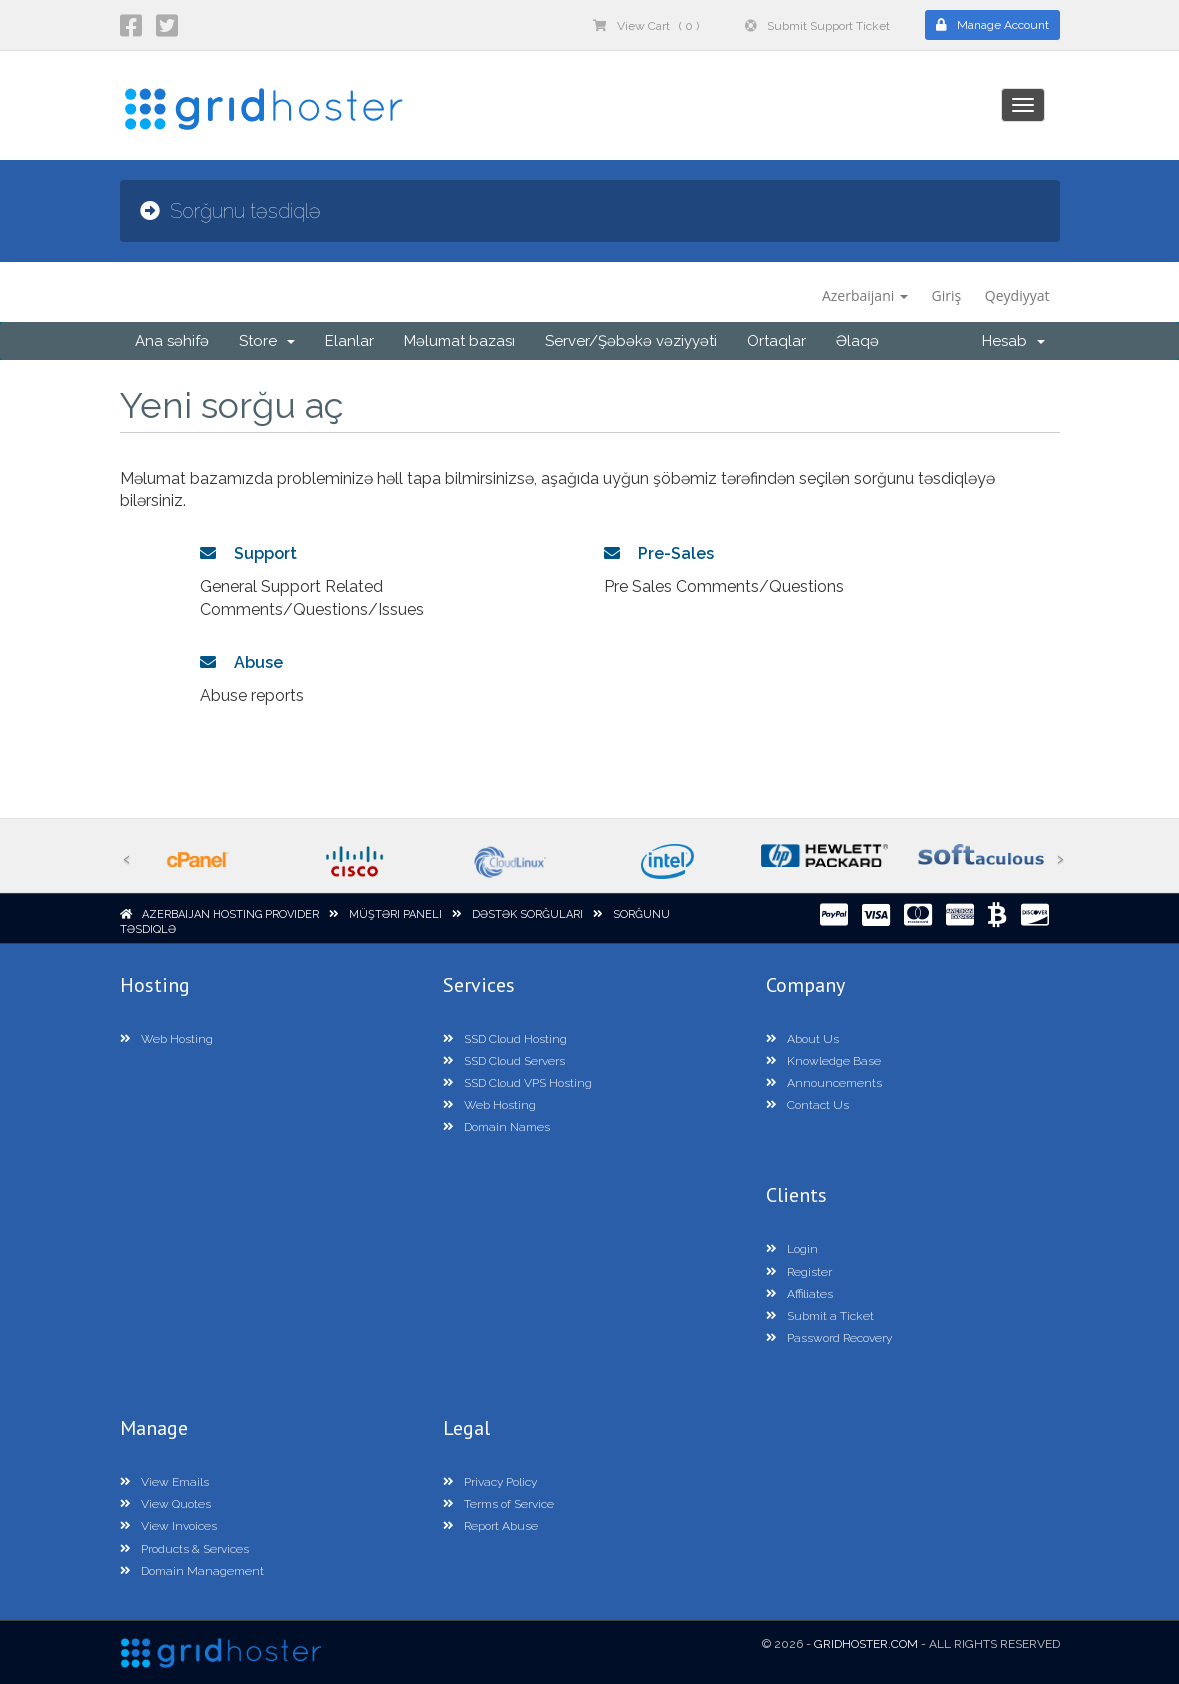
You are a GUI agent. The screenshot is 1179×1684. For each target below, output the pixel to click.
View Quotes (165, 1504)
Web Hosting (166, 1039)
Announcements (824, 1083)
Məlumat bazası (459, 341)
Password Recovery (829, 1338)
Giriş (947, 295)
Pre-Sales (659, 553)
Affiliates (799, 1294)
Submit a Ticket (820, 1316)
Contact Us (807, 1105)
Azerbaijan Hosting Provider (230, 914)
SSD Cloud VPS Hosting (517, 1083)
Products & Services (184, 1549)
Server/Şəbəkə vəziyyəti (631, 341)
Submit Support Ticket (817, 26)
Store (267, 341)
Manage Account (992, 25)
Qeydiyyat (1017, 295)
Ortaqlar (776, 341)
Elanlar (349, 341)
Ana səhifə (172, 341)
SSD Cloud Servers (504, 1061)
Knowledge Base (823, 1061)
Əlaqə (857, 341)
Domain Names (496, 1127)
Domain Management (192, 1571)
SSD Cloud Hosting (505, 1039)
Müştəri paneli (395, 914)
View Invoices (168, 1526)
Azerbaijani (865, 295)
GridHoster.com (866, 1644)
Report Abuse (490, 1526)
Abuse (241, 662)
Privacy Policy (490, 1482)
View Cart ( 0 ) (646, 26)
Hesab (1013, 341)
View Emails (164, 1482)
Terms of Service (498, 1504)
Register (799, 1272)
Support (248, 553)
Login (792, 1249)
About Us (802, 1039)
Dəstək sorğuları (527, 914)
